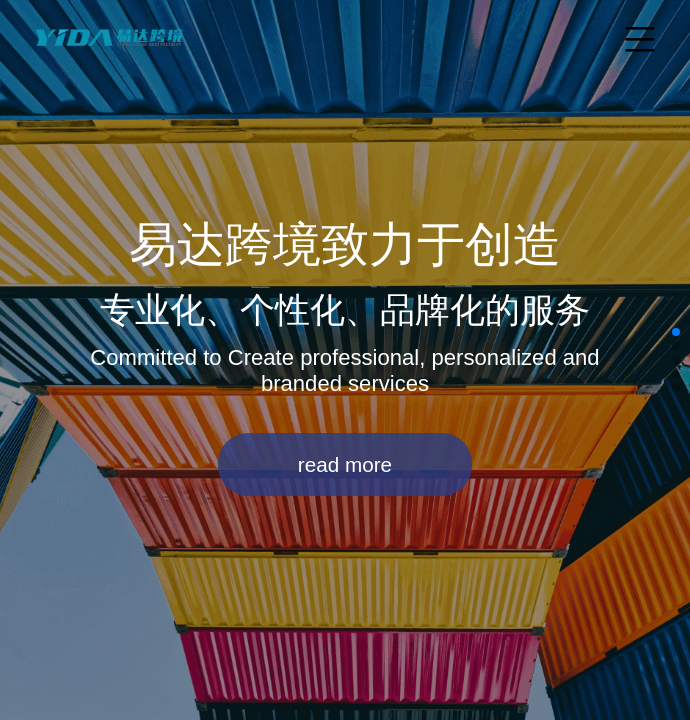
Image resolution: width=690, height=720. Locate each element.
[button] (676, 332)
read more (345, 464)
